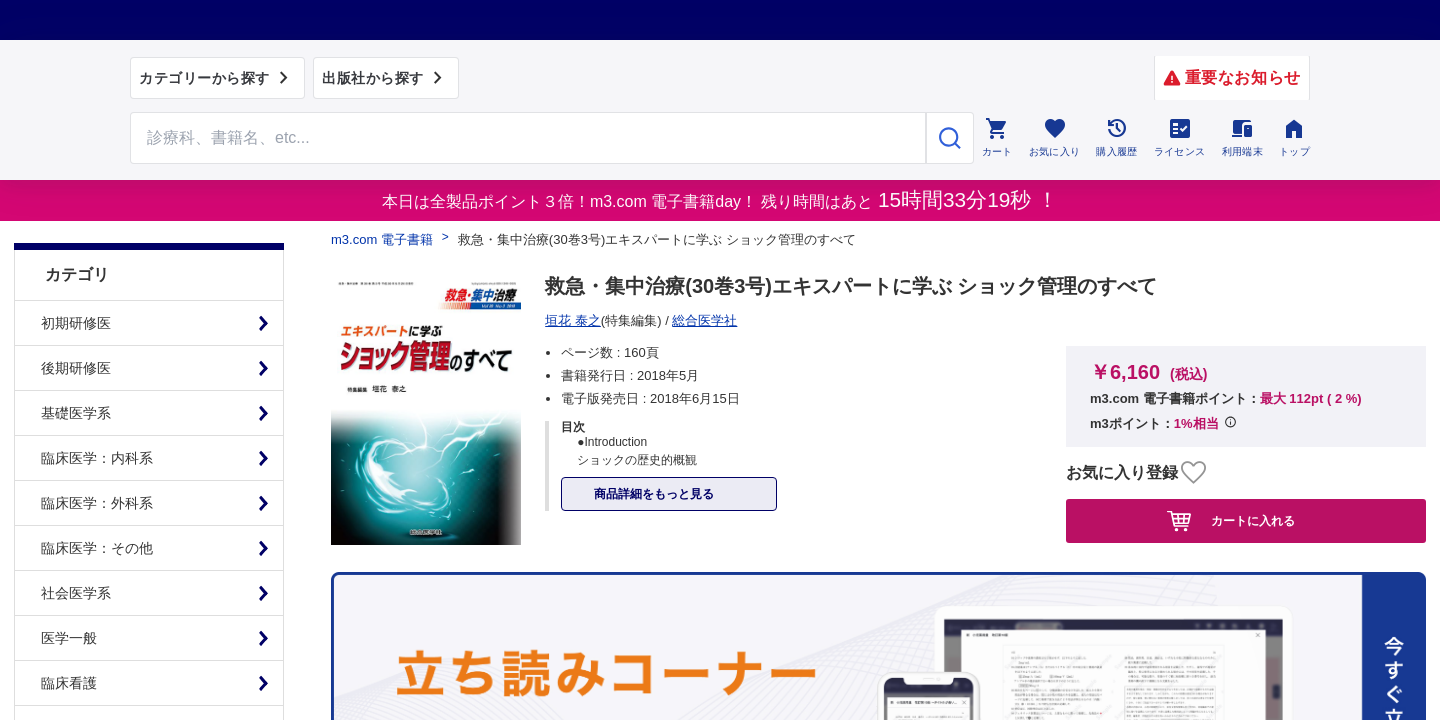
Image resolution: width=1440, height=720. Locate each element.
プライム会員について (200, 460)
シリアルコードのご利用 (885, 460)
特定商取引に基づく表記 (379, 460)
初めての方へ (646, 460)
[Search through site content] (528, 138)
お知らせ (748, 460)
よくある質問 (530, 460)
